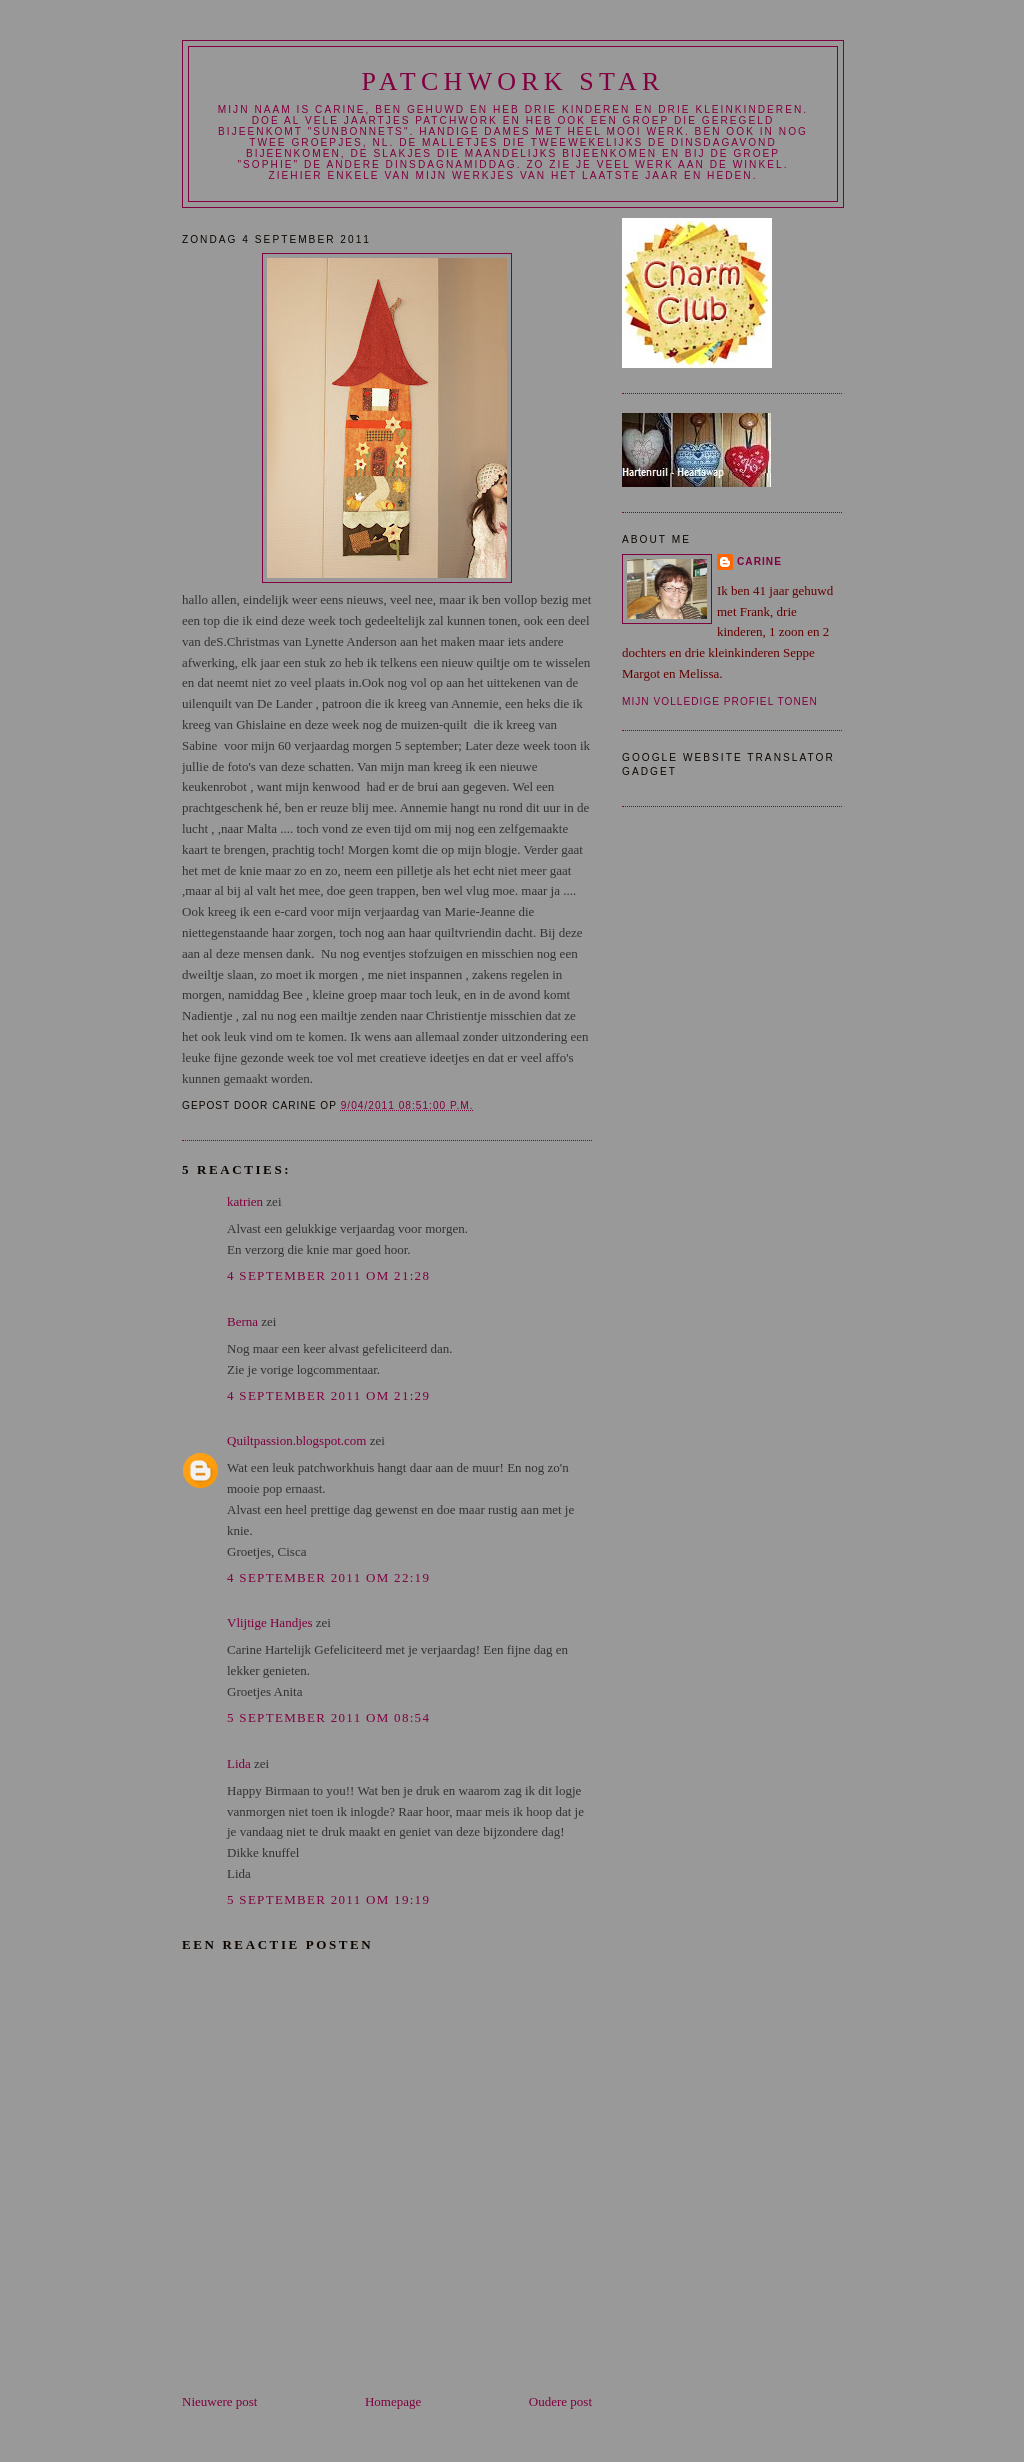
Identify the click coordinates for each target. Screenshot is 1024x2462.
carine (759, 561)
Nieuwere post (219, 2401)
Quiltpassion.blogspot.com (296, 1440)
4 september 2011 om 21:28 (328, 1275)
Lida (239, 1763)
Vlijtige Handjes (270, 1622)
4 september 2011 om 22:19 (328, 1577)
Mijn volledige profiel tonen (720, 701)
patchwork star (512, 81)
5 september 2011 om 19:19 (328, 1899)
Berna (242, 1321)
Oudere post (560, 2401)
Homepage (393, 2401)
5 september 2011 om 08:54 (328, 1717)
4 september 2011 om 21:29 (328, 1395)
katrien (245, 1201)
